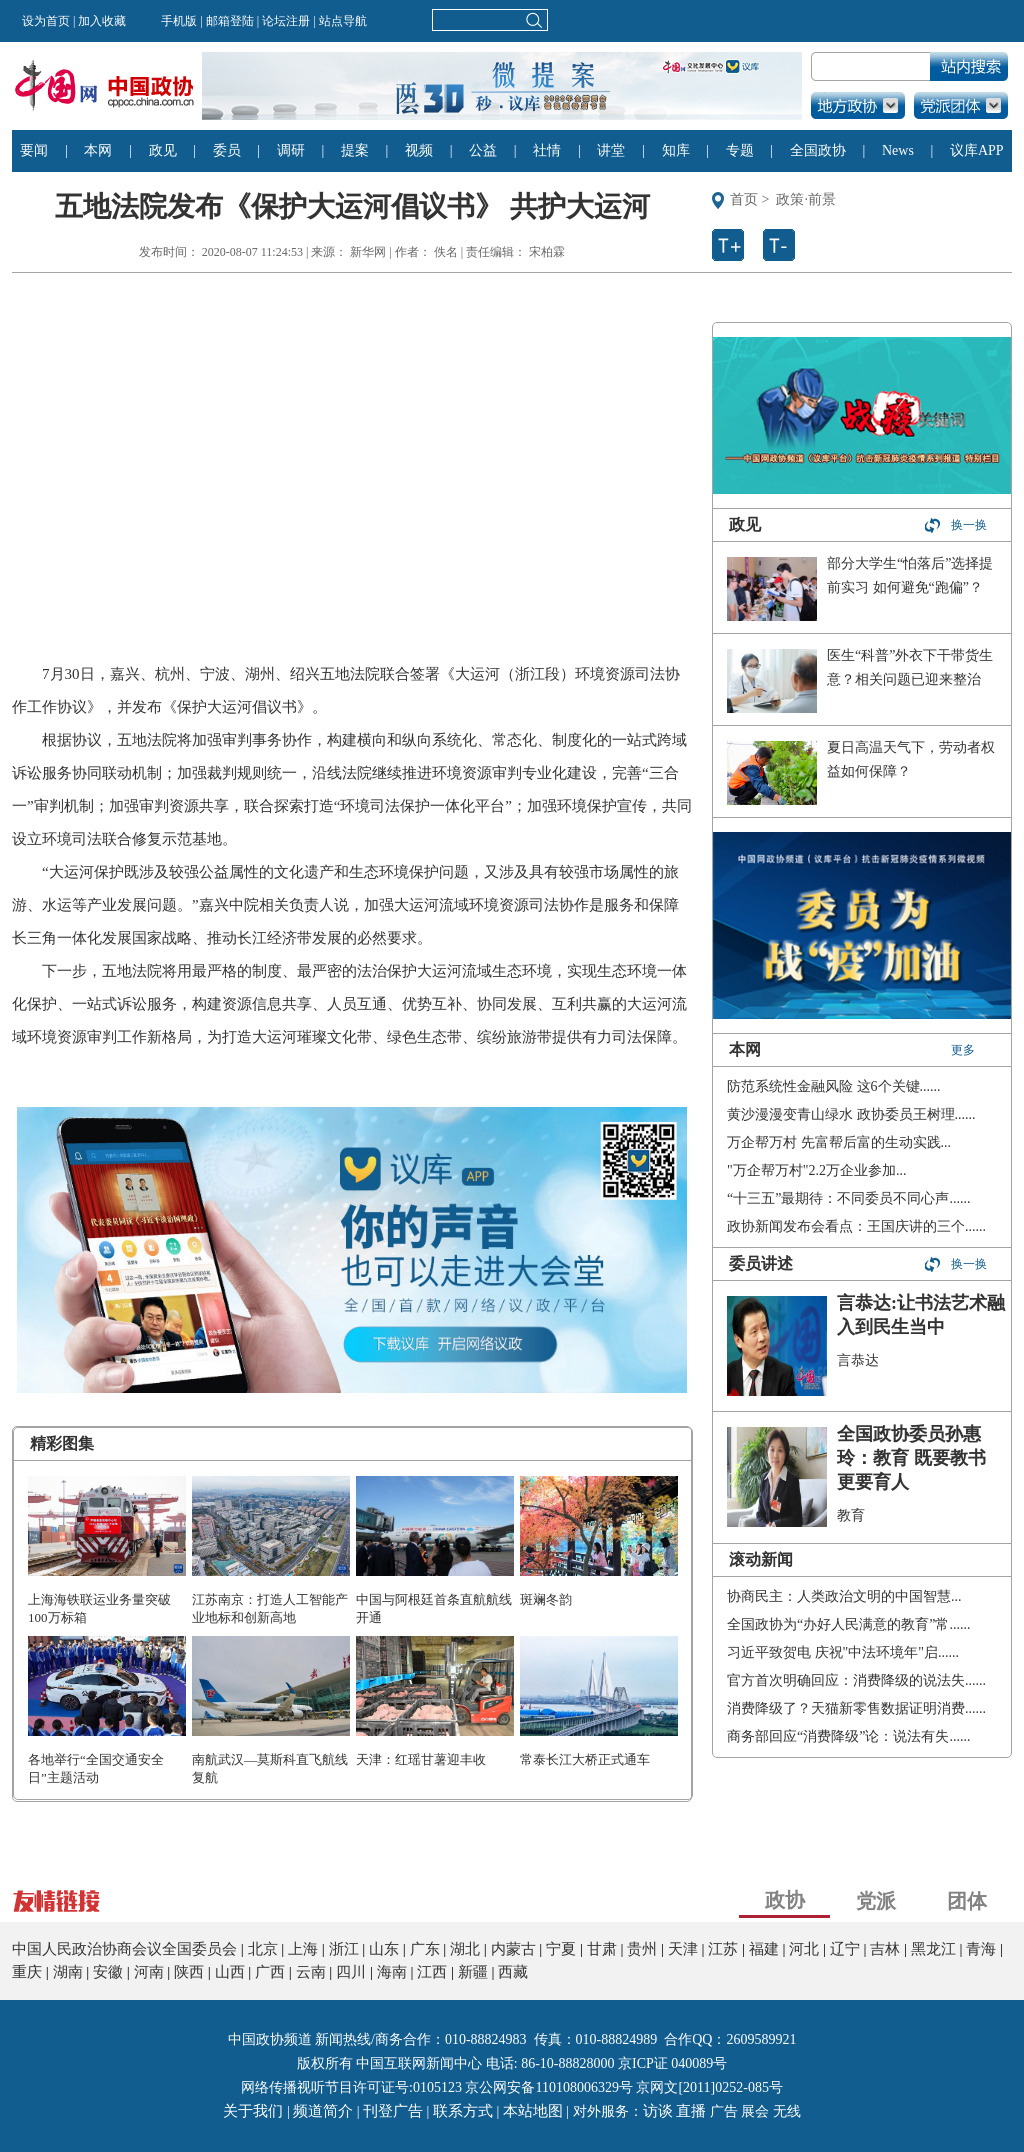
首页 (744, 199)
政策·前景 (806, 199)
